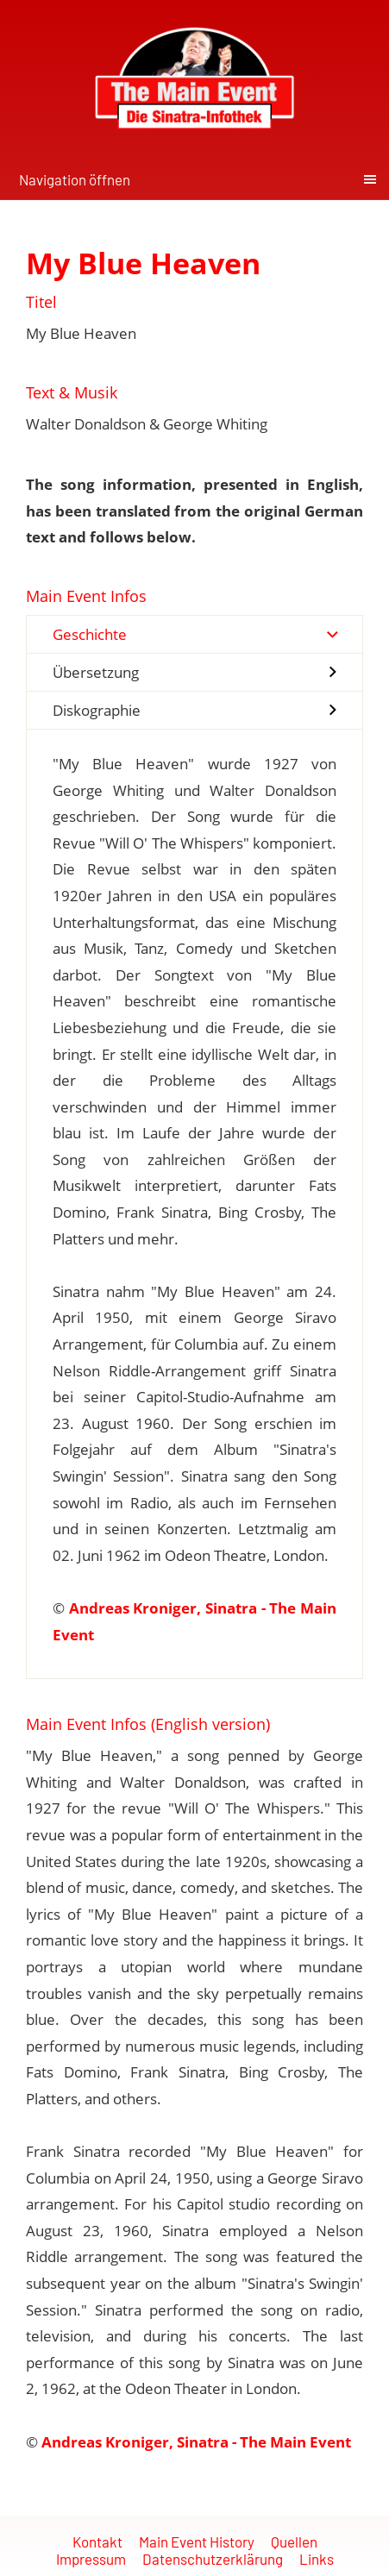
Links (316, 2558)
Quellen (294, 2541)
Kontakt (97, 2541)
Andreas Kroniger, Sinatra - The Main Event (196, 2442)
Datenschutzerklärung (212, 2558)
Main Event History (196, 2541)
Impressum (91, 2558)
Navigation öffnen (74, 179)
